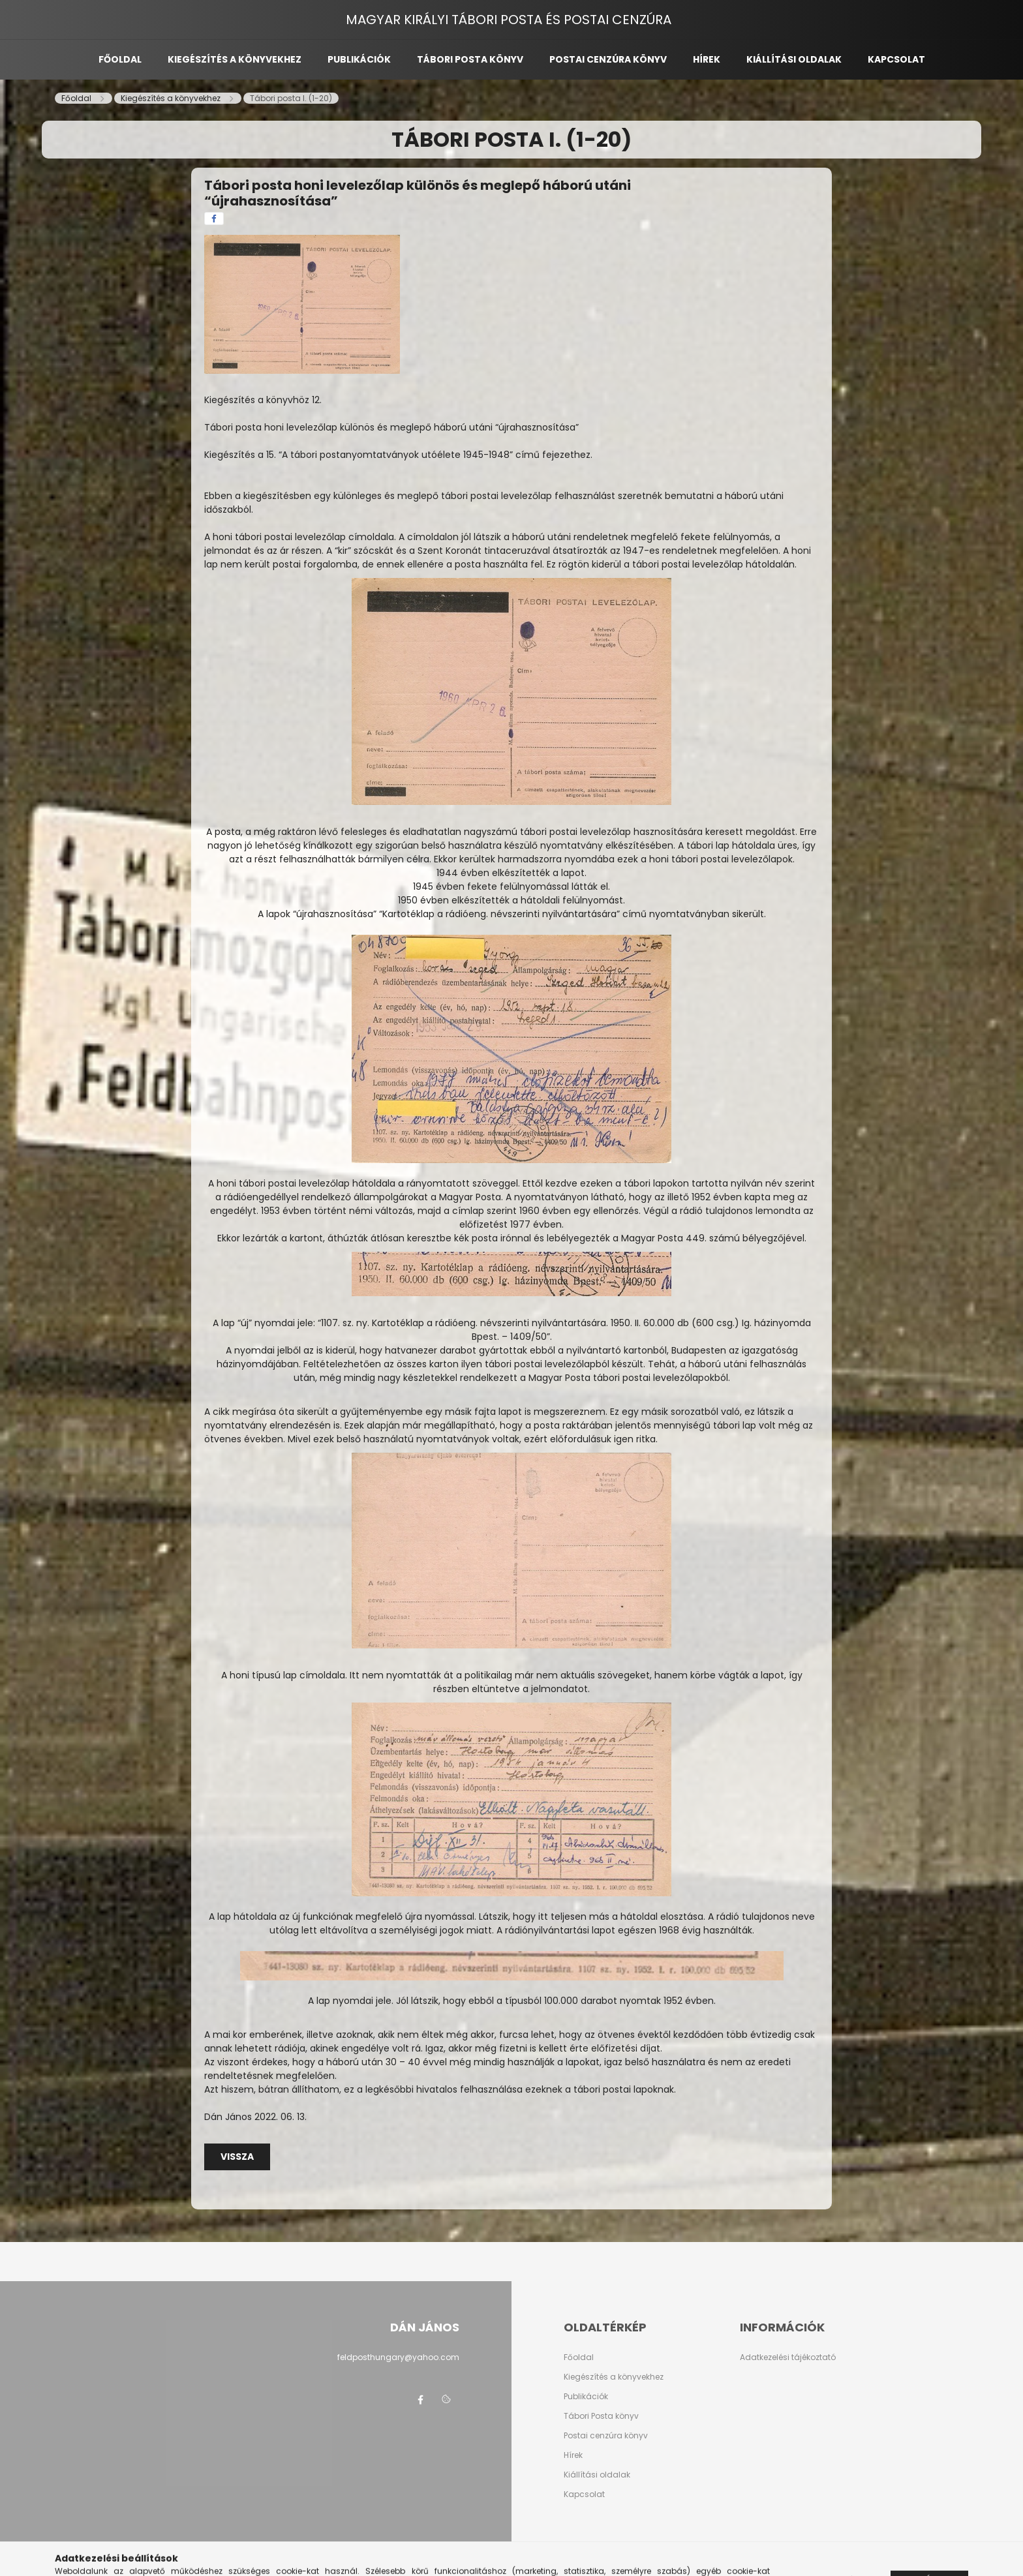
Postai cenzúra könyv (608, 59)
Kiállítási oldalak (794, 59)
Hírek (706, 59)
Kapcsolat (896, 59)
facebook (420, 2400)
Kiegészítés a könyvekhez (234, 59)
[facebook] (214, 218)
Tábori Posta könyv (601, 2416)
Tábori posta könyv (470, 59)
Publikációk (359, 59)
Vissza (237, 2156)
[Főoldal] (77, 98)
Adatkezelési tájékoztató (788, 2357)
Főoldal (120, 59)
